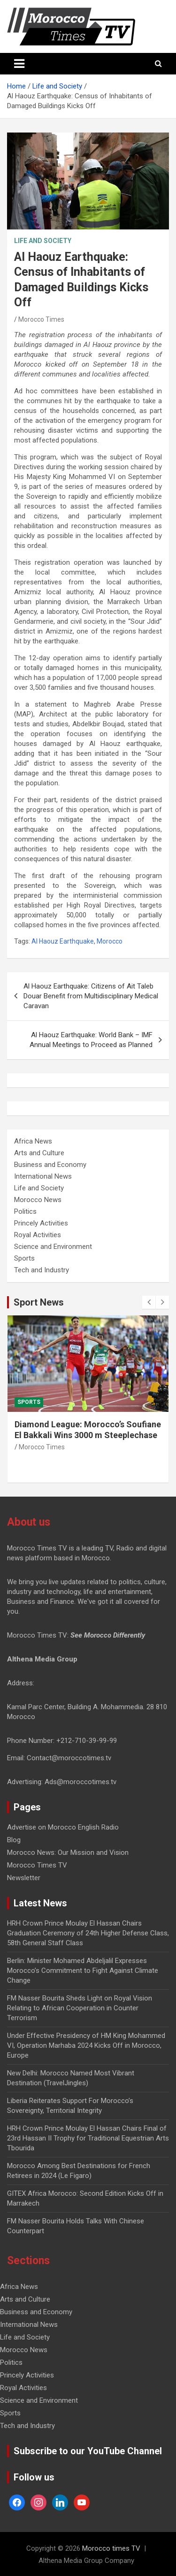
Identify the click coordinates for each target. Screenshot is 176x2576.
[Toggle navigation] (19, 63)
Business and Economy (50, 1164)
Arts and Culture (39, 1153)
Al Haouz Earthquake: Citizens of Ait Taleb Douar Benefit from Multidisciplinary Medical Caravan (90, 996)
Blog (14, 1840)
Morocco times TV (111, 2548)
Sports (24, 1258)
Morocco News (37, 1200)
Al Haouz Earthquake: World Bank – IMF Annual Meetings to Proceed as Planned (91, 1040)
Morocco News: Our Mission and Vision (68, 1852)
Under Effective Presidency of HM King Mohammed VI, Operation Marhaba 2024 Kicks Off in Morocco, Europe (86, 2045)
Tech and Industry (41, 1270)
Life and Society (42, 240)
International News (43, 1176)
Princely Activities (41, 1223)
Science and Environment (53, 1246)
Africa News (33, 1141)
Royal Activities (37, 1235)
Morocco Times (41, 319)
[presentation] (148, 1302)
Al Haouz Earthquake (62, 941)
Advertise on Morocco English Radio (63, 1827)
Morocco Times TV (37, 1865)
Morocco (109, 941)
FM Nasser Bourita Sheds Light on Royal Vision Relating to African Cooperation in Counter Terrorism (79, 2008)
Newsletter (23, 1878)
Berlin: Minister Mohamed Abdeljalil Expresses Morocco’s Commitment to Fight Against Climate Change (82, 1970)
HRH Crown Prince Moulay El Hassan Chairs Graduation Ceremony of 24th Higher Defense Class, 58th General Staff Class (88, 1933)
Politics (25, 1211)
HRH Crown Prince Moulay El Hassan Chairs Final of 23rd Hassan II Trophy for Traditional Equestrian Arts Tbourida (88, 2138)
